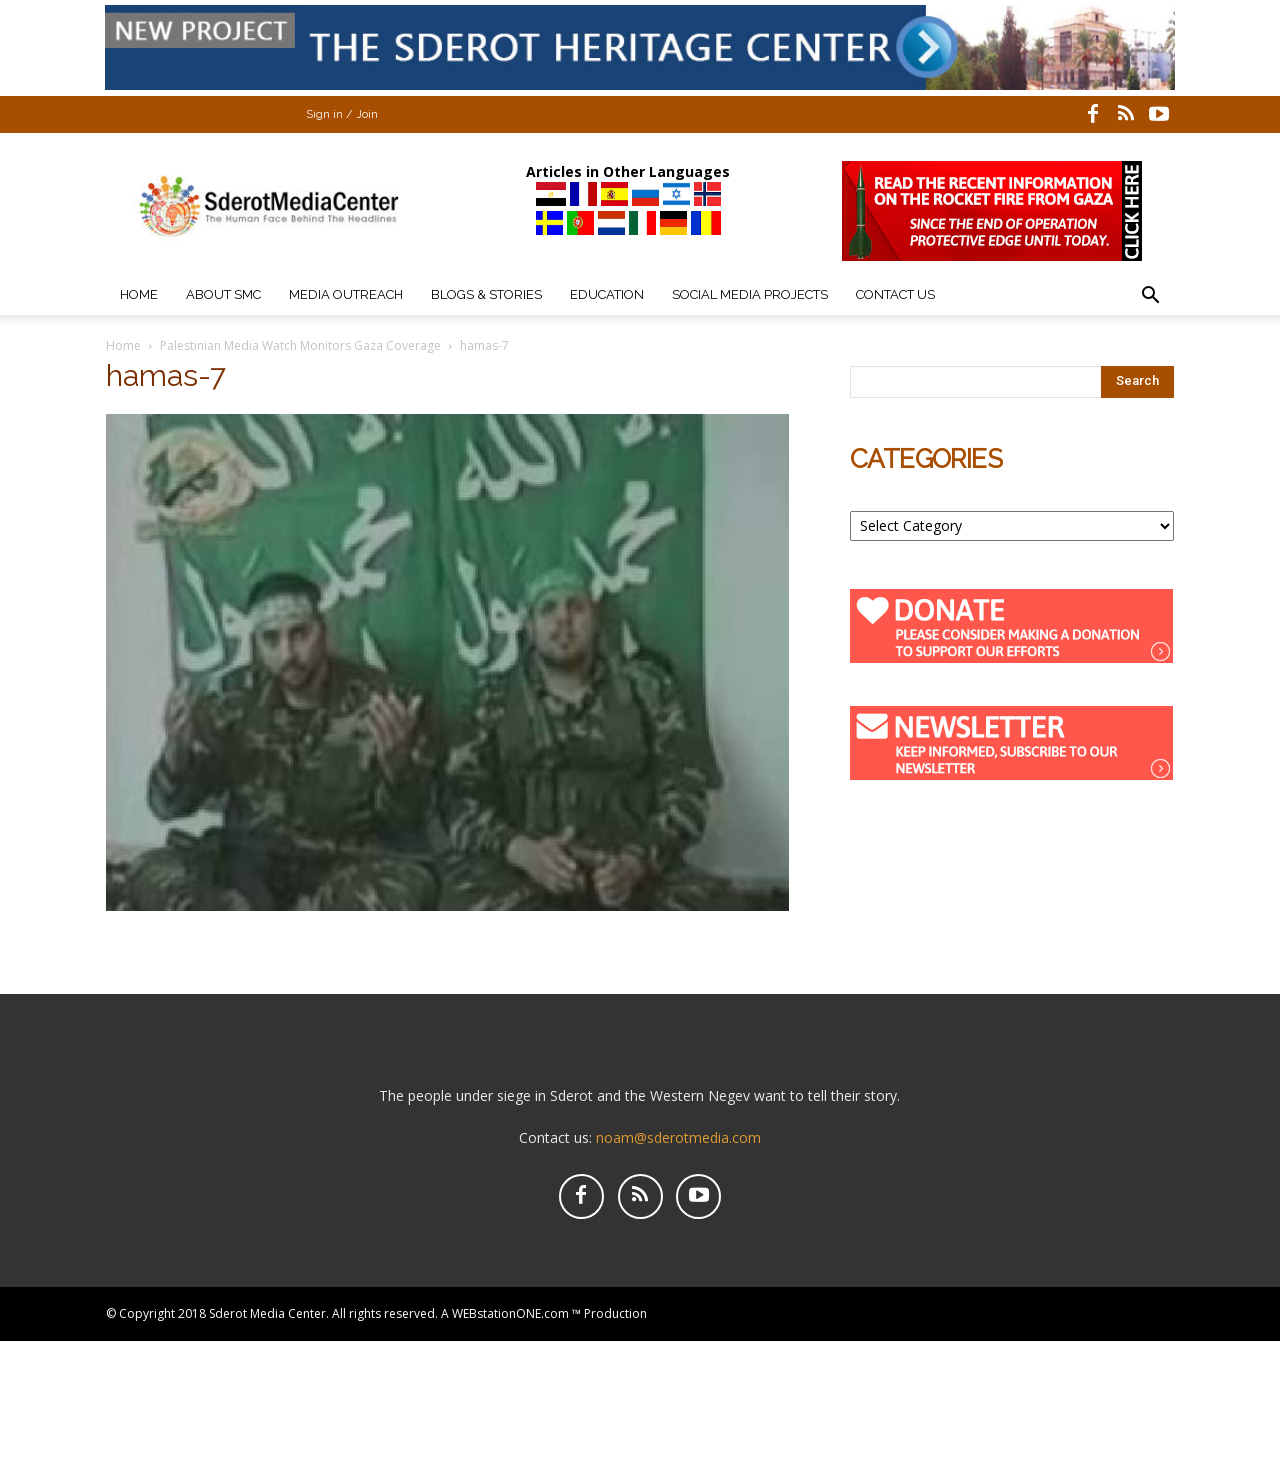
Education (607, 294)
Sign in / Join (342, 114)
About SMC (223, 294)
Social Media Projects (750, 294)
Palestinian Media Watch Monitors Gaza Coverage (300, 345)
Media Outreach (346, 294)
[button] (1150, 297)
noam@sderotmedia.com (678, 1137)
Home (139, 294)
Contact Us (895, 294)
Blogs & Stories (486, 294)
